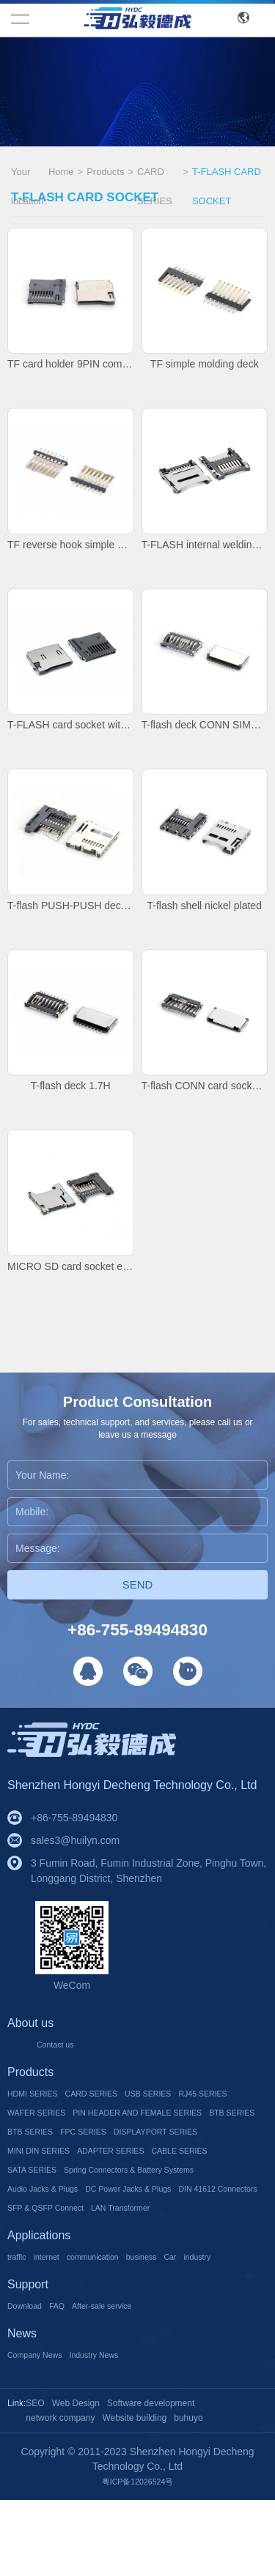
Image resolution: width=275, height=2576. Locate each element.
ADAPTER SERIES (142, 2170)
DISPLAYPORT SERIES (199, 2151)
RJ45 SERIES (39, 2112)
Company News (43, 2431)
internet (57, 2314)
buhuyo (188, 2495)
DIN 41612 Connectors (59, 2246)
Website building (134, 2495)
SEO (35, 2480)
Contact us (61, 2044)
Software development (150, 2480)
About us (30, 2023)
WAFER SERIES (117, 2112)
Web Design (76, 2480)
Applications (38, 2293)
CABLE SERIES (44, 2189)
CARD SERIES (154, 172)
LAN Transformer (46, 2265)
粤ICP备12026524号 (138, 2558)
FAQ (70, 2382)
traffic (19, 2314)
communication (115, 2314)
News (22, 2410)
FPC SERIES (105, 2151)
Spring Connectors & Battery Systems (93, 2208)
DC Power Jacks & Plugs (166, 2227)
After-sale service (127, 2382)
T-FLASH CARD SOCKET (226, 172)
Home (61, 171)
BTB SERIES (216, 2132)
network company (60, 2495)
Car (213, 2314)
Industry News (120, 2431)
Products (105, 171)
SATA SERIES (121, 2189)
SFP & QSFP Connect (169, 2246)
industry (25, 2333)
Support (27, 2361)
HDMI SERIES (40, 2093)
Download (30, 2382)
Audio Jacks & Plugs (54, 2227)
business (178, 2314)
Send (137, 1584)
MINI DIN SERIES (48, 2170)
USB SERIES (189, 2093)
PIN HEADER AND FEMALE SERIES (92, 2132)
